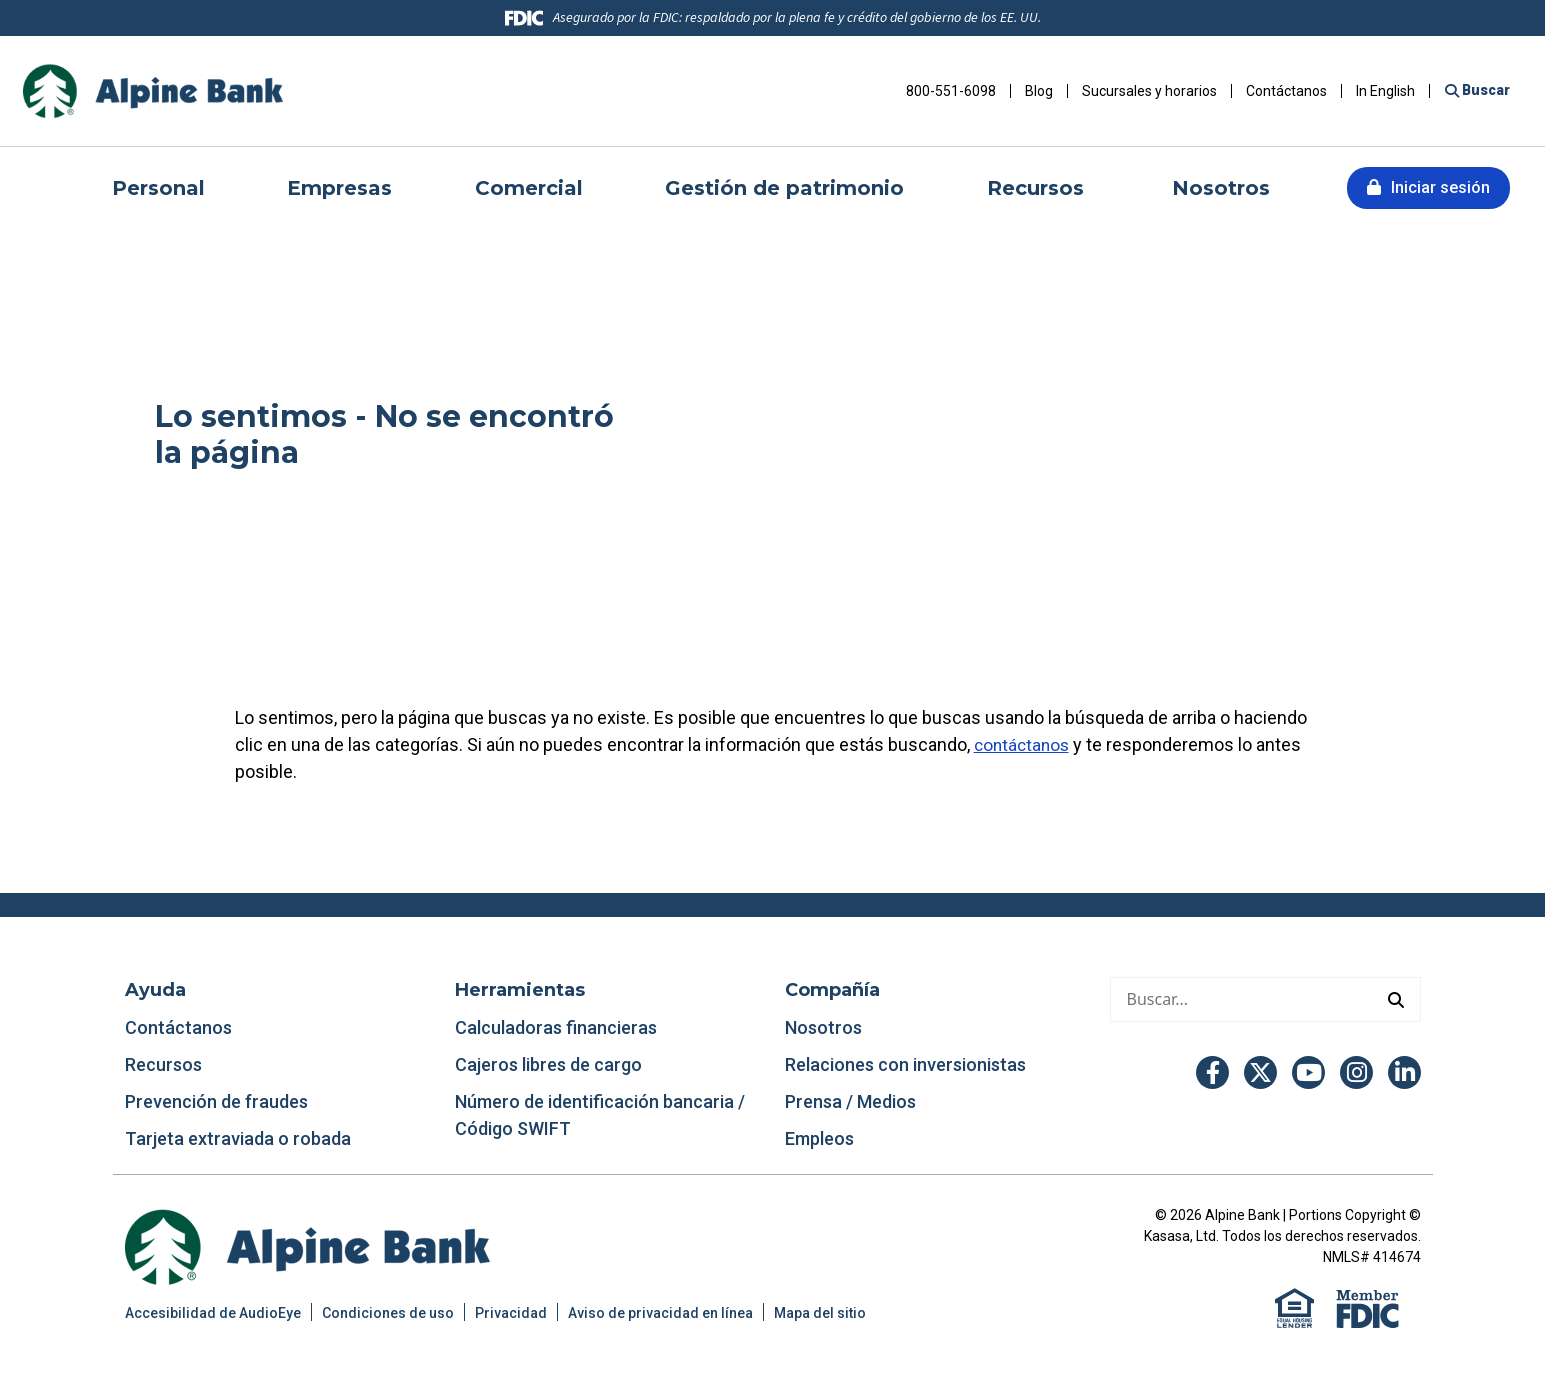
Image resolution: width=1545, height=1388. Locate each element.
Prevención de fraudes (216, 1101)
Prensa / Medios (850, 1101)
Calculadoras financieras (556, 1027)
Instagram (1356, 1072)
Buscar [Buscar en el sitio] (1484, 90)
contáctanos (1024, 744)
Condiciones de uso (388, 1313)
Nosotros (823, 1027)
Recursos (165, 1064)
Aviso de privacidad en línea (660, 1313)
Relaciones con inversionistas (905, 1064)
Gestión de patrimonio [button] (784, 188)
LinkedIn (1404, 1072)
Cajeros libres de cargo (548, 1064)
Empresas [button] (339, 188)
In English (1385, 91)
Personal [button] (158, 188)
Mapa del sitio (820, 1313)
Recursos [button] (1038, 188)
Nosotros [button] (1221, 188)
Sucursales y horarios (1149, 91)
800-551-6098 (951, 91)
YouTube (1308, 1072)
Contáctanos (1286, 91)
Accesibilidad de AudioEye (213, 1313)
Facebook (1212, 1072)
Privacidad (511, 1313)
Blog (1039, 91)
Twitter (1260, 1072)
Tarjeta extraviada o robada (238, 1138)
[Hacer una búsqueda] (1241, 999)
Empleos (819, 1138)
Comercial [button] (529, 188)
